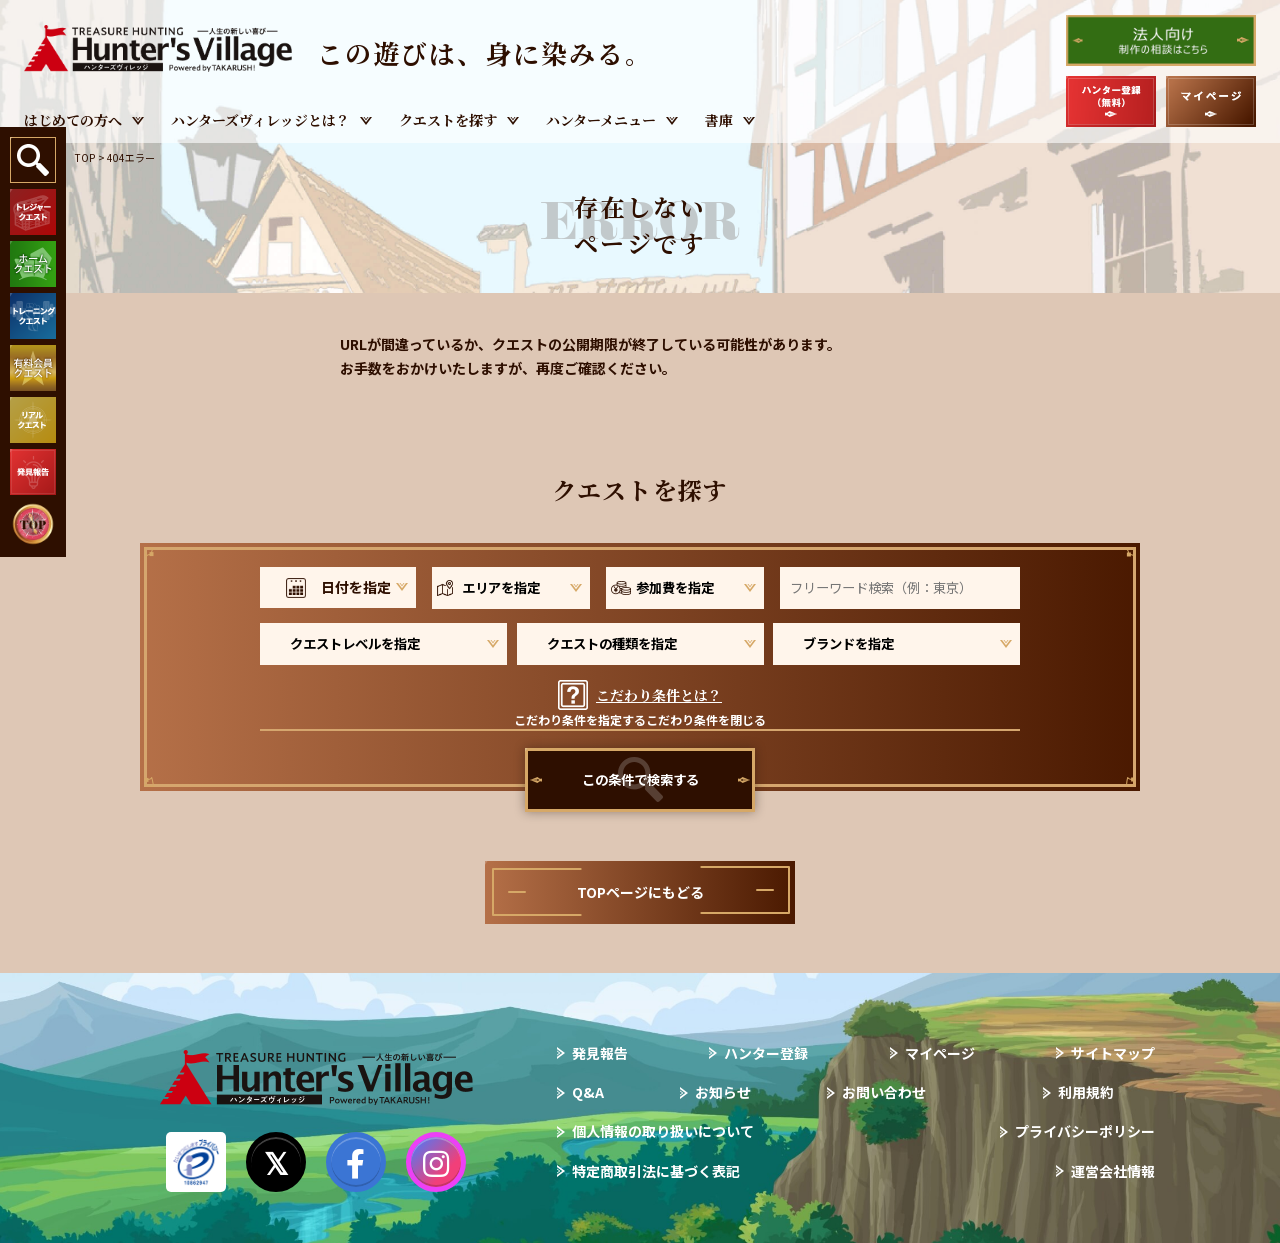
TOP (85, 157)
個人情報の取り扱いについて (663, 1131)
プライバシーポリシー (1085, 1131)
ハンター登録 (766, 1053)
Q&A (588, 1092)
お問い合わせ (884, 1092)
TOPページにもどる (640, 892)
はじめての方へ (73, 120)
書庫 (719, 120)
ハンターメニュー (601, 120)
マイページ (940, 1053)
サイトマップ (1113, 1053)
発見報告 (600, 1053)
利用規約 (1086, 1092)
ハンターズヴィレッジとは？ (260, 120)
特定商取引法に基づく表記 (656, 1171)
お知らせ (723, 1092)
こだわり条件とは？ (659, 695)
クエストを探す (448, 120)
